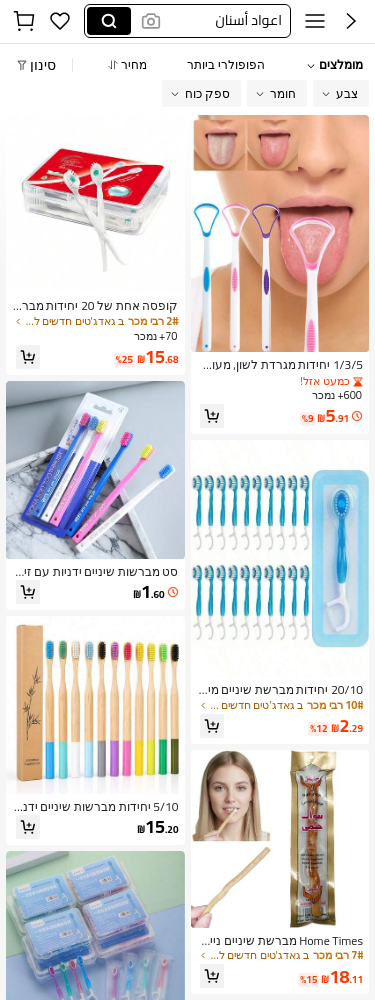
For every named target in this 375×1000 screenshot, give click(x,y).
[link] (280, 365)
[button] (225, 21)
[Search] (109, 21)
